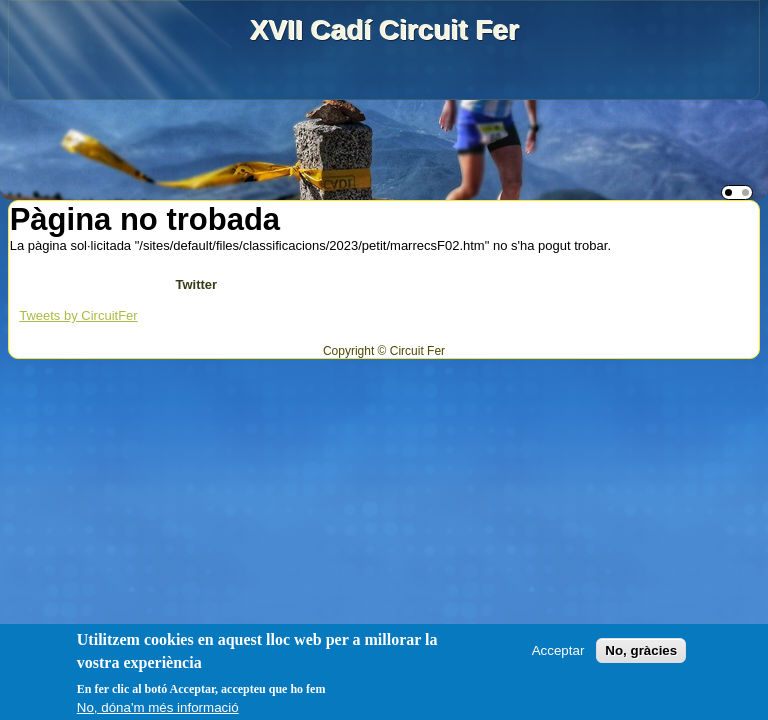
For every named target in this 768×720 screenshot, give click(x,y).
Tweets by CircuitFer (78, 315)
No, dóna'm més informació (158, 707)
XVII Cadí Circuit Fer (383, 29)
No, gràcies (641, 650)
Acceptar (558, 650)
